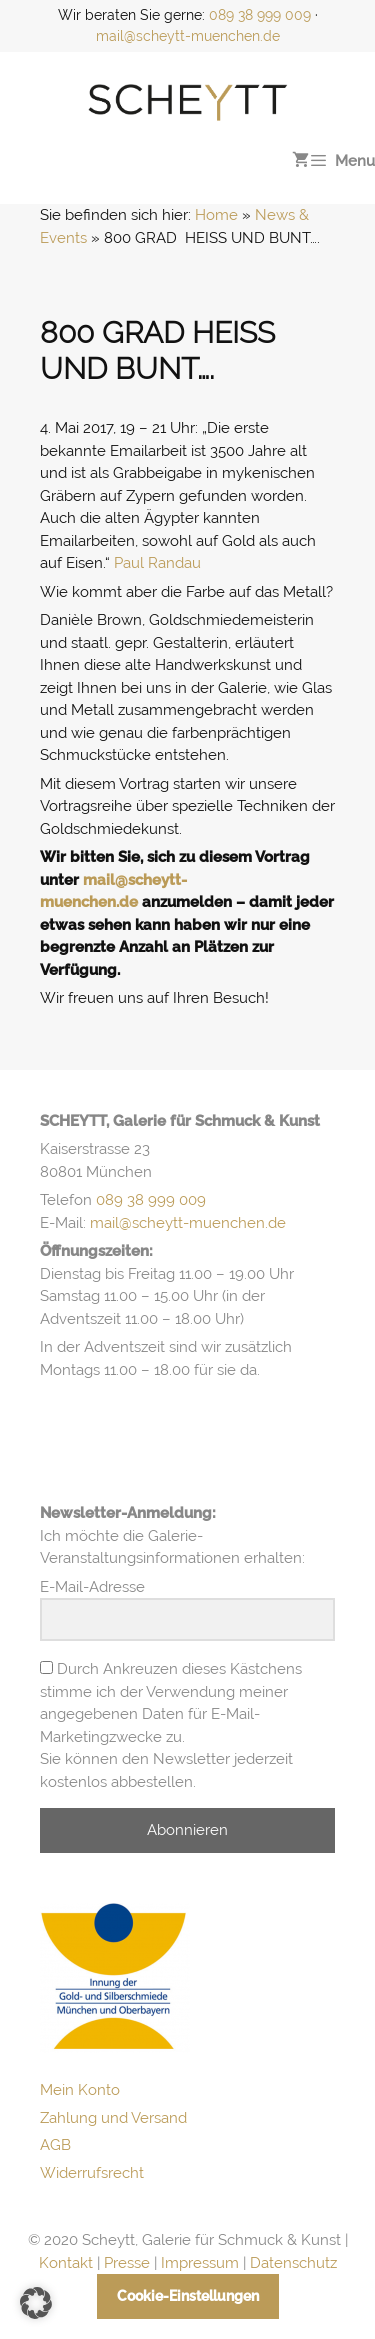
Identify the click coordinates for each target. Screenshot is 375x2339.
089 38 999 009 (260, 15)
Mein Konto (80, 2090)
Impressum (200, 2263)
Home (216, 215)
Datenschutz (293, 2263)
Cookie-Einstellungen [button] (188, 2296)
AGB (55, 2145)
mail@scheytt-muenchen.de (188, 36)
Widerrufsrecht (92, 2173)
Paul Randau (157, 563)
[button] (36, 2303)
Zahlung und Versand (113, 2118)
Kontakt (66, 2263)
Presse (127, 2263)
